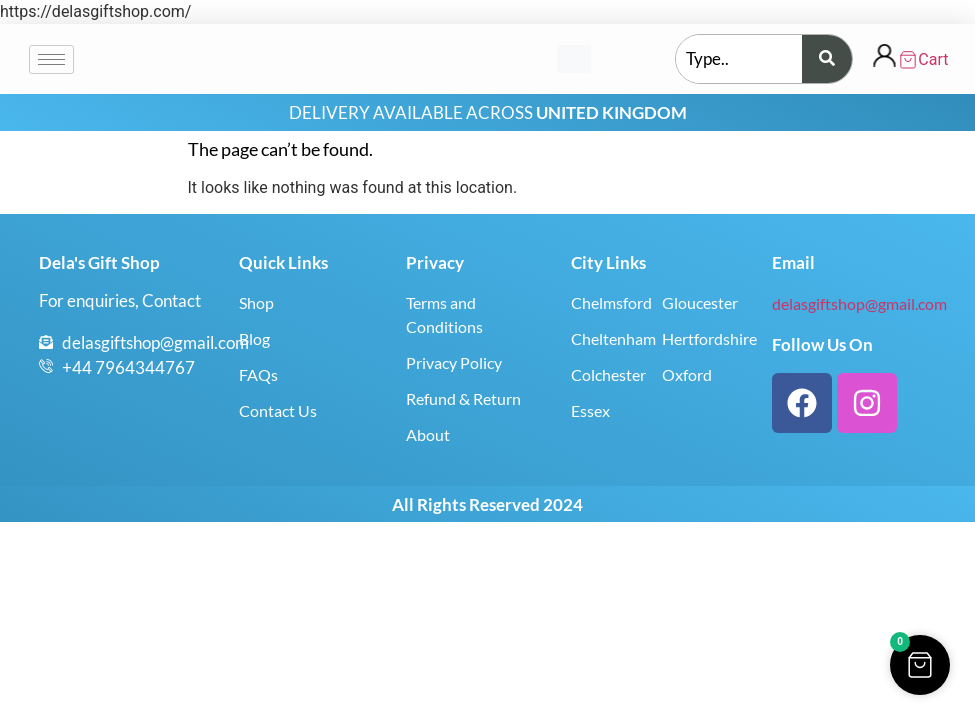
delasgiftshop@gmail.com (859, 303)
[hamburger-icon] (51, 59)
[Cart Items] (923, 60)
